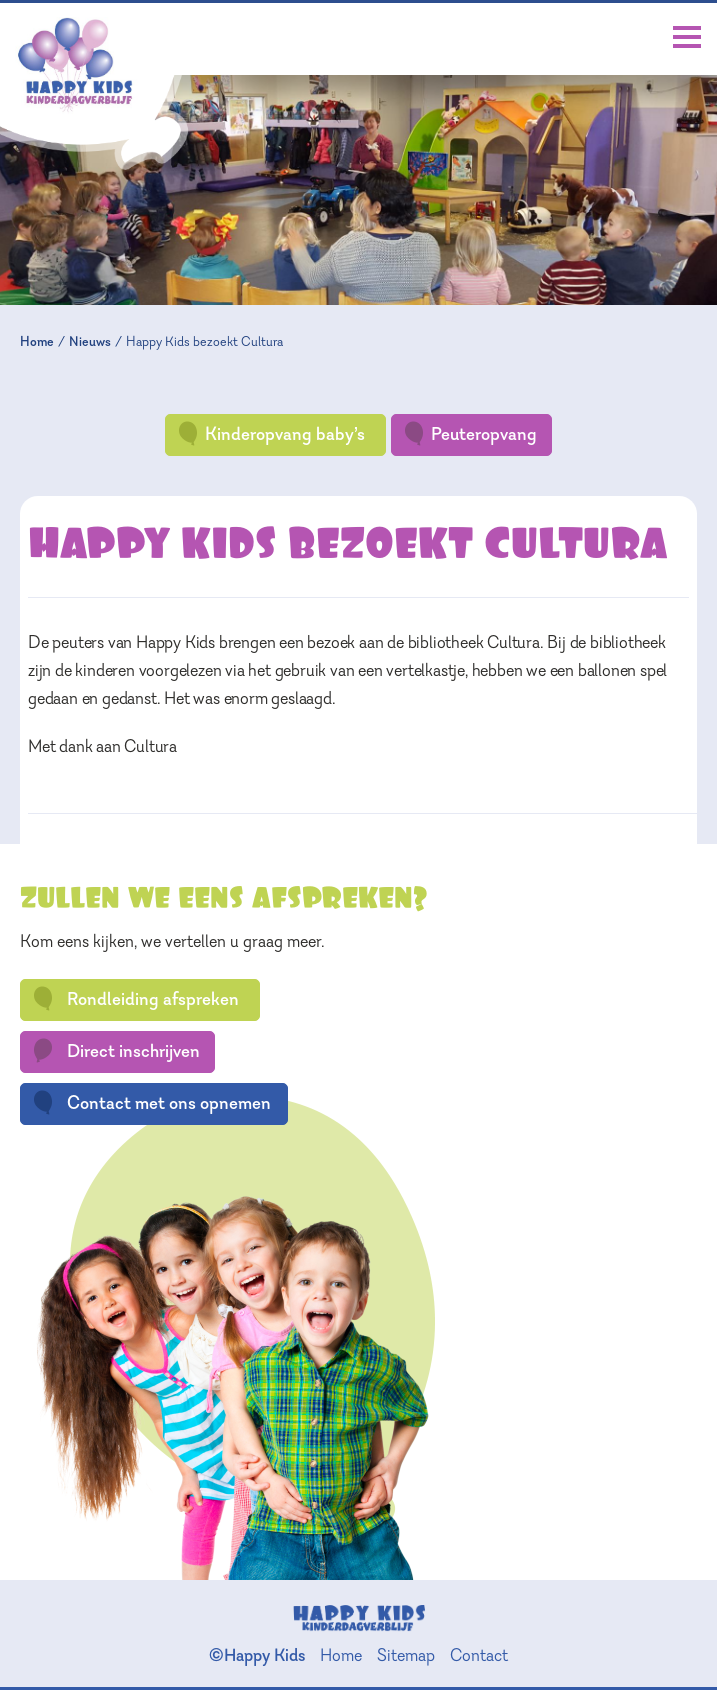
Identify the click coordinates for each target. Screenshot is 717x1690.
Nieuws (90, 341)
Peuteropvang (469, 434)
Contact (479, 1655)
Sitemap (406, 1655)
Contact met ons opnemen (151, 1103)
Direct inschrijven (115, 1051)
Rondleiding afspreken (135, 999)
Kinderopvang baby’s (270, 434)
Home (37, 341)
